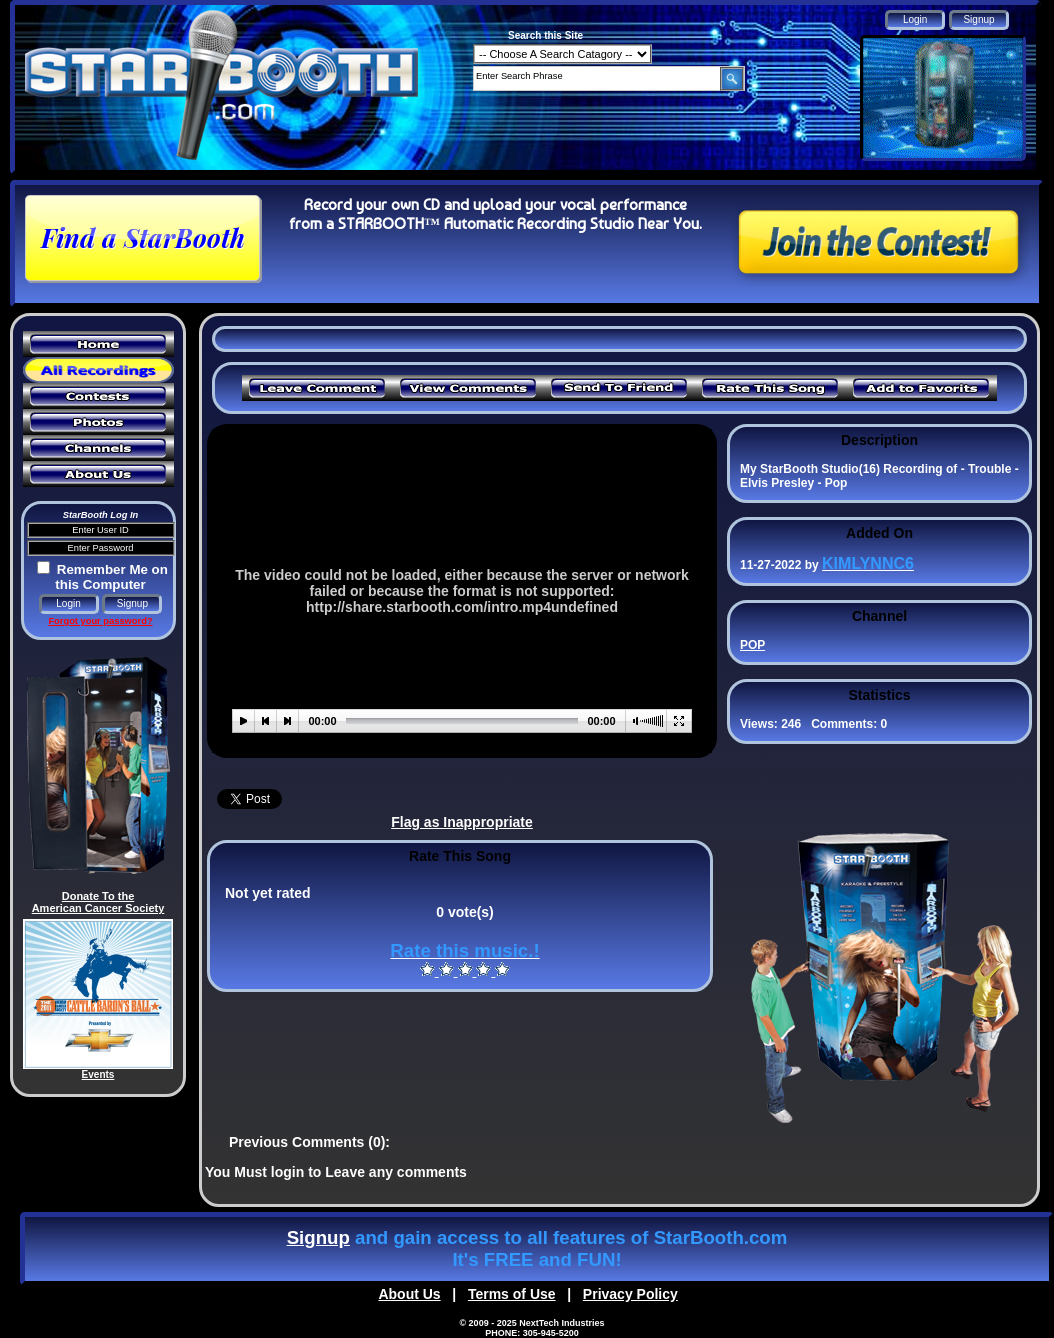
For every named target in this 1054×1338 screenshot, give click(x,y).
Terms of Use (512, 1294)
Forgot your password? (100, 621)
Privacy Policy (630, 1294)
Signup (318, 1237)
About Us (409, 1294)
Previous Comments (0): (309, 1142)
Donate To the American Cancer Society (98, 902)
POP (752, 645)
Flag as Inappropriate (462, 822)
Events (98, 1074)
